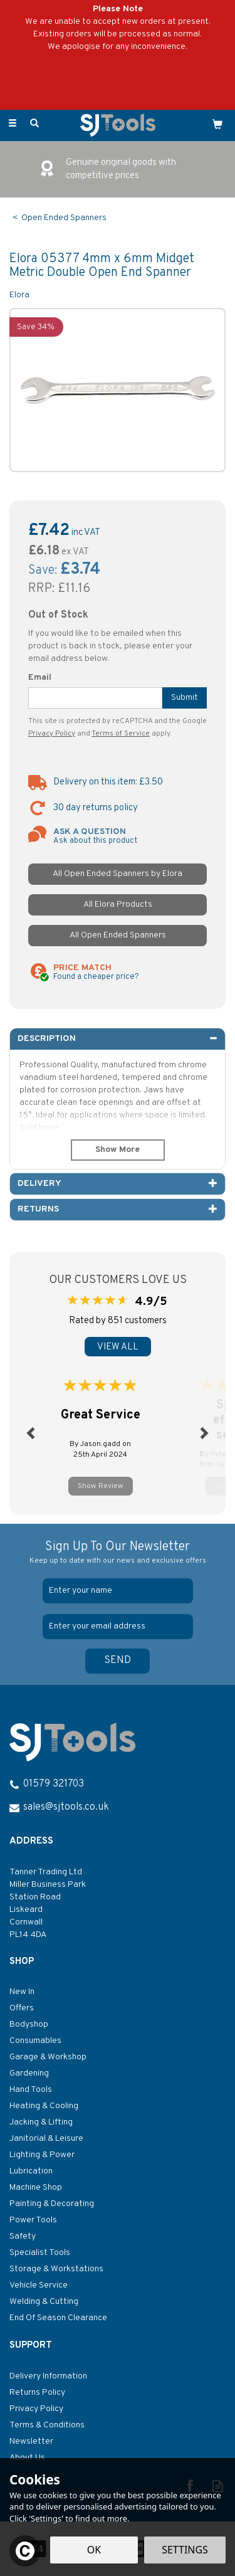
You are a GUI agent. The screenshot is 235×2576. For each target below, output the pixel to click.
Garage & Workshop (47, 2057)
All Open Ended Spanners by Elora (117, 873)
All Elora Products (117, 904)
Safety (22, 2236)
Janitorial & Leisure (46, 2138)
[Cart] (217, 124)
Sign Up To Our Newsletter (117, 1553)
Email (39, 677)
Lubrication (31, 2171)
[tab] (117, 1039)
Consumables (35, 2040)
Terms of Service (120, 734)
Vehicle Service (38, 2285)
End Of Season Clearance (58, 2318)
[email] (118, 1626)
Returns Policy (37, 2392)
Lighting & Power (42, 2155)
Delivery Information (48, 2376)
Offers (21, 2008)
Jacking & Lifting (41, 2122)
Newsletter (31, 2441)
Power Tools (33, 2220)
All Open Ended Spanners (118, 935)
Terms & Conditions (47, 2425)
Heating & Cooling (43, 2106)
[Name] (118, 1590)
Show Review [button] (100, 1486)
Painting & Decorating (51, 2204)
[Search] (34, 124)
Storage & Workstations (56, 2269)
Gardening (29, 2073)
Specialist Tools (39, 2252)
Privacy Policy (51, 734)
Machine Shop (35, 2187)
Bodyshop (28, 2024)
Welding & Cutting (43, 2301)
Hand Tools (30, 2089)
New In (21, 1992)
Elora (19, 295)
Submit (184, 697)
